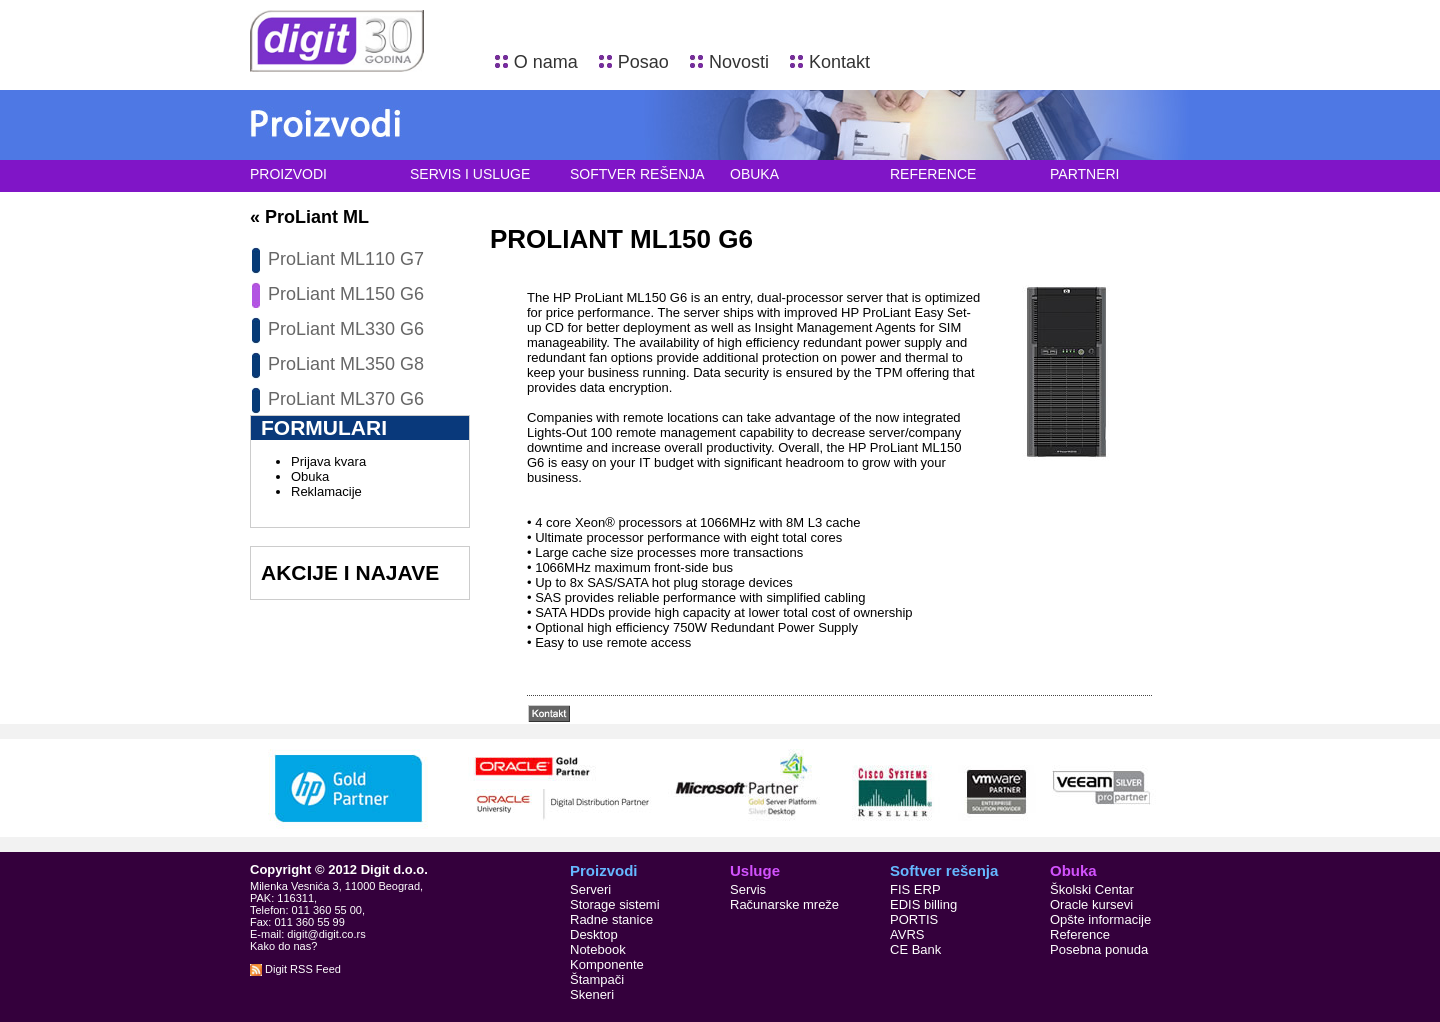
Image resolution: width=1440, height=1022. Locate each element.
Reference (933, 174)
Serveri (590, 889)
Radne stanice (611, 919)
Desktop (594, 934)
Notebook (598, 949)
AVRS (907, 934)
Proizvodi (288, 174)
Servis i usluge (470, 174)
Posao (643, 62)
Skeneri (592, 994)
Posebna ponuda (1099, 949)
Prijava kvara (328, 461)
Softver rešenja (637, 174)
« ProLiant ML (309, 217)
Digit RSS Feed (295, 969)
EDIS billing (923, 904)
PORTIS (914, 919)
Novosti (739, 62)
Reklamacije (326, 491)
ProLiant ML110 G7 (346, 259)
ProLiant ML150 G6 (346, 294)
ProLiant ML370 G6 (346, 399)
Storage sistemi (615, 904)
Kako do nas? (283, 946)
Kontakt (839, 62)
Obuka (754, 174)
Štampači (597, 979)
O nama (546, 62)
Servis (748, 889)
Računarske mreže (784, 904)
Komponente (607, 964)
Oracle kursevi (1091, 904)
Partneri (1085, 174)
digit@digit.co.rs (326, 934)
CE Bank (915, 949)
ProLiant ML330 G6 (346, 329)
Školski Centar (1092, 889)
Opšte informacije (1100, 919)
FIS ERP (915, 889)
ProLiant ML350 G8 (346, 364)
